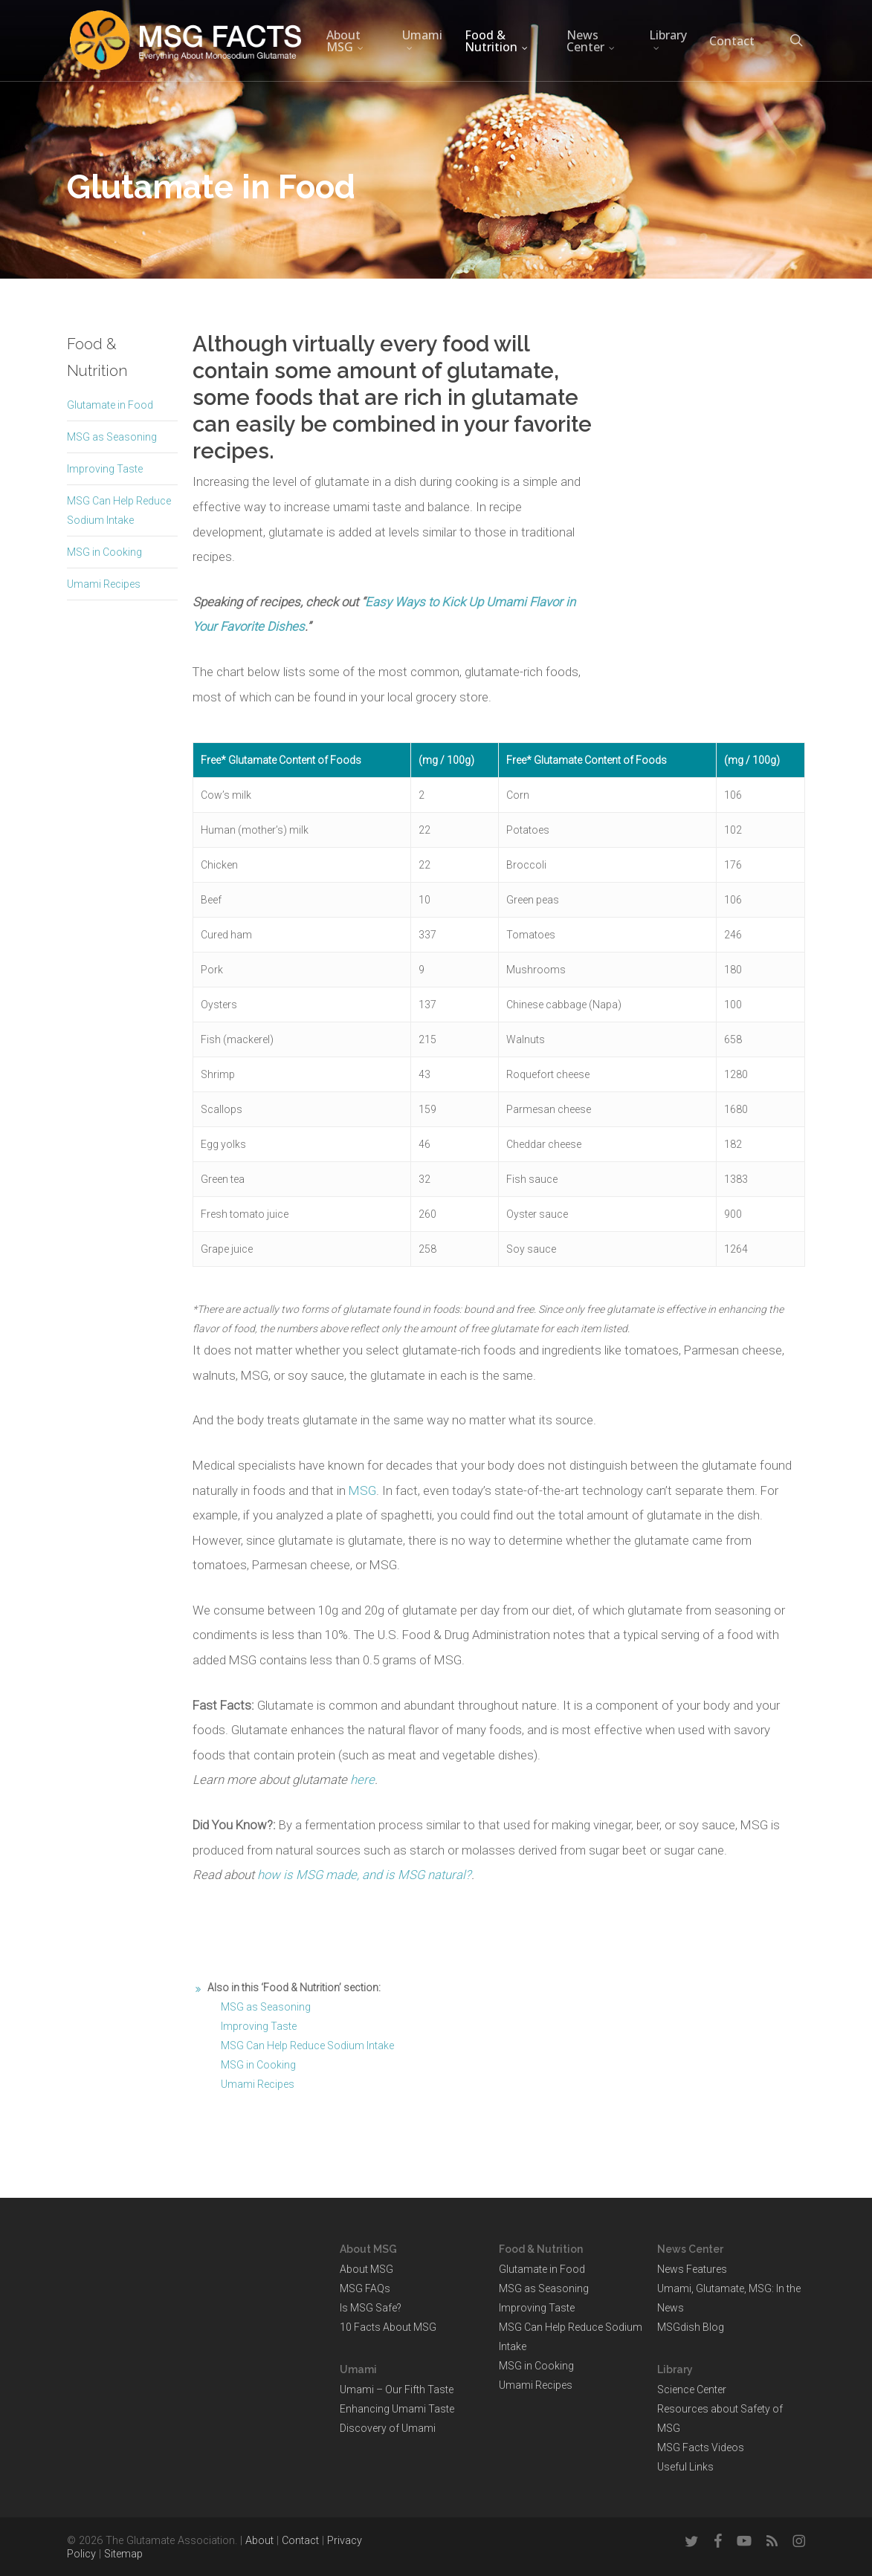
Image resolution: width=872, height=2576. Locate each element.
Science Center (691, 2389)
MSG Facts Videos (700, 2447)
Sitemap (123, 2554)
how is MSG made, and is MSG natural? (364, 1874)
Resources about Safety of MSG (720, 2418)
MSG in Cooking (104, 552)
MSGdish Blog (690, 2327)
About (259, 2540)
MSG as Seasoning (112, 437)
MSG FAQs (365, 2288)
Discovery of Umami (388, 2428)
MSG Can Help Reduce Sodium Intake (307, 2045)
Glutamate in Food (110, 405)
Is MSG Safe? (370, 2308)
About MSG (366, 2269)
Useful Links (685, 2467)
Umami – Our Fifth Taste (396, 2389)
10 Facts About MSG (388, 2327)
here (362, 1779)
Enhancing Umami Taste (397, 2409)
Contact (300, 2540)
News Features (692, 2269)
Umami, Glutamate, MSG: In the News (729, 2298)
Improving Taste (105, 469)
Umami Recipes (104, 584)
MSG (362, 1490)
